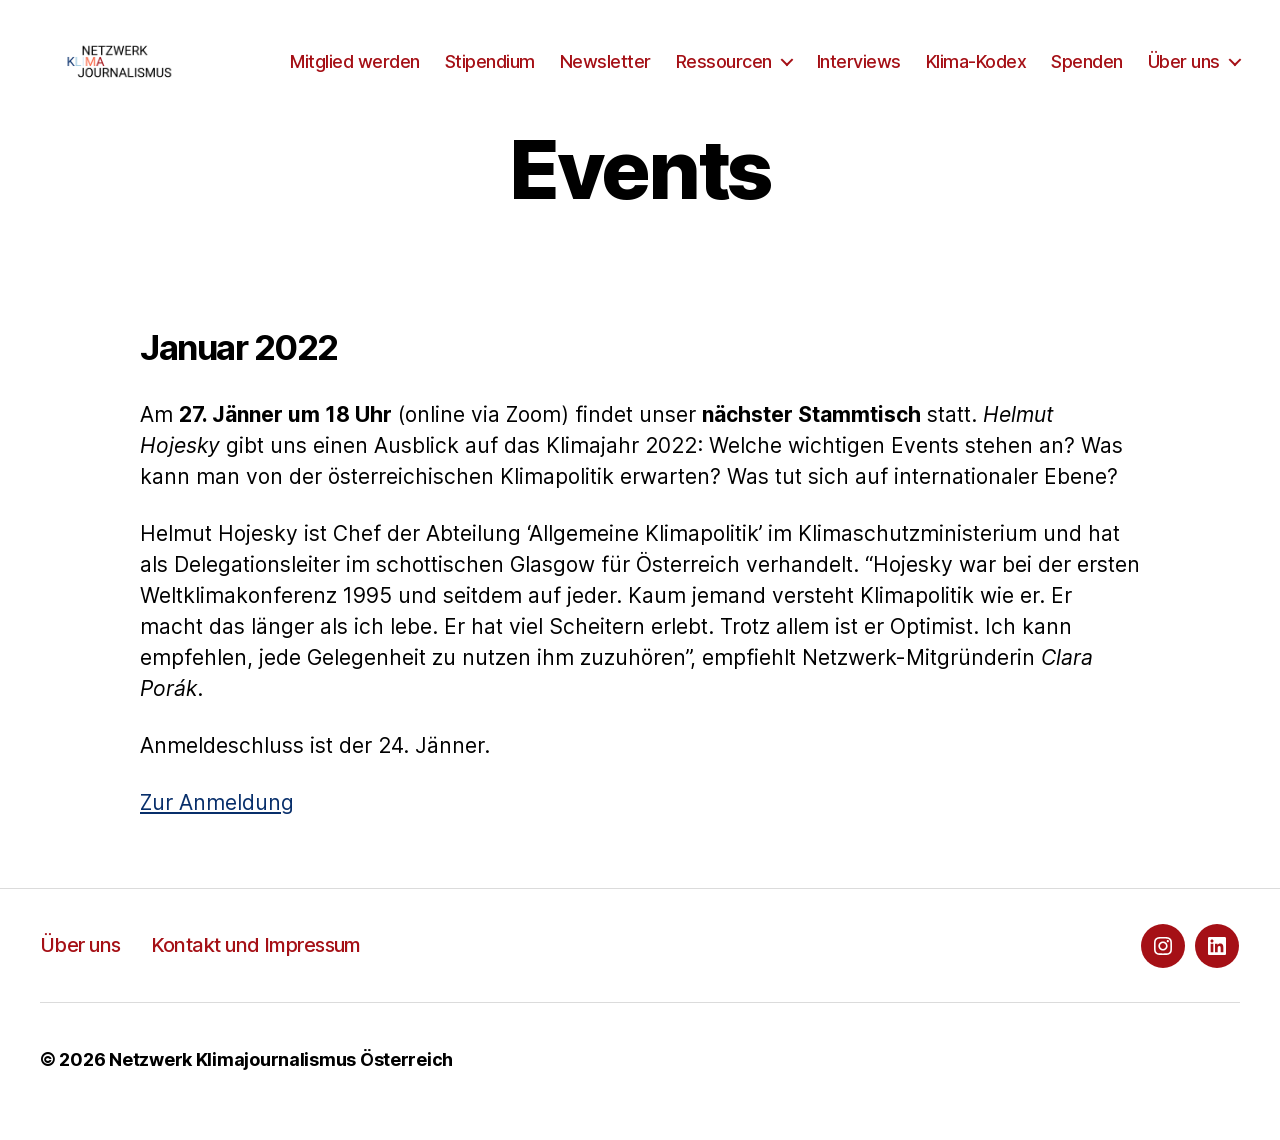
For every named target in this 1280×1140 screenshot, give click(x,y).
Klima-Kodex (1093, 57)
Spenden (1204, 57)
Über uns (1184, 87)
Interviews (976, 57)
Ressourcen (841, 57)
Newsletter (722, 57)
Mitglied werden (472, 57)
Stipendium (607, 57)
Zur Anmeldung (217, 826)
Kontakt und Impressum (256, 969)
